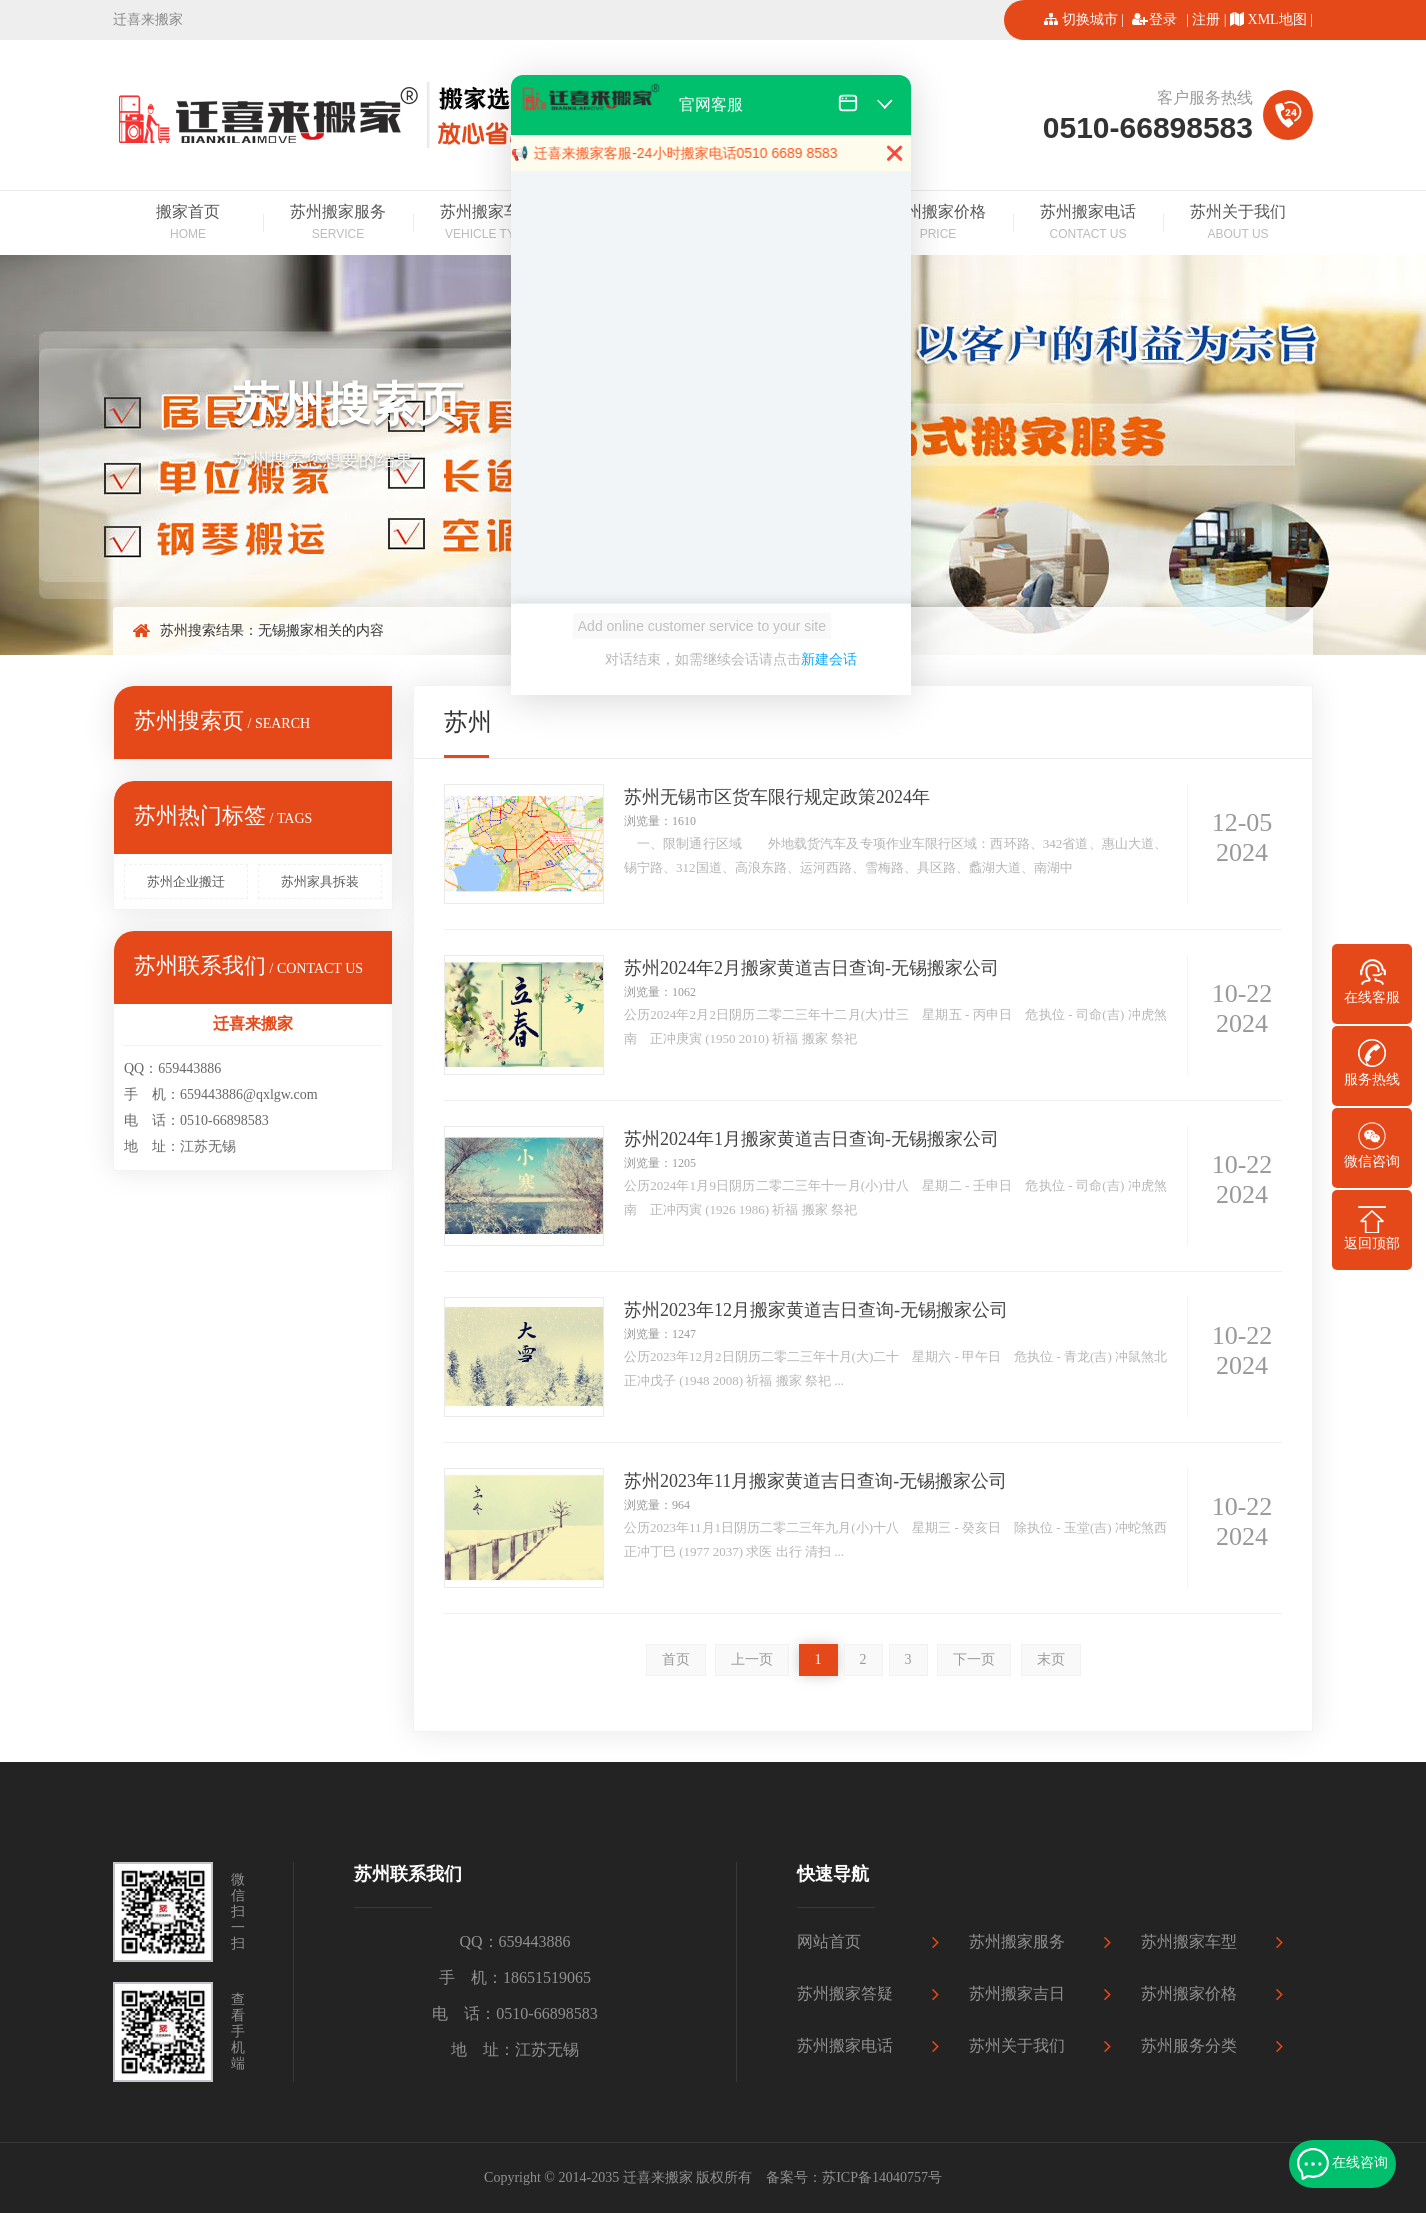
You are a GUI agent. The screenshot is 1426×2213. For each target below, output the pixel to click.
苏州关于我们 (1238, 224)
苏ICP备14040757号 (882, 2177)
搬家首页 (188, 224)
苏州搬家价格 (938, 224)
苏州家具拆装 (320, 881)
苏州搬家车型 (488, 224)
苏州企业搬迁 (186, 881)
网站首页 (829, 1941)
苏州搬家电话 (1088, 224)
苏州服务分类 (1189, 2045)
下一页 (974, 1659)
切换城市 (1090, 19)
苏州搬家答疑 (845, 1993)
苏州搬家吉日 (1017, 1993)
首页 (676, 1659)
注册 (1206, 19)
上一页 (752, 1659)
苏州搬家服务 (338, 224)
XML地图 (1277, 19)
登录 (1163, 19)
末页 (1051, 1659)
